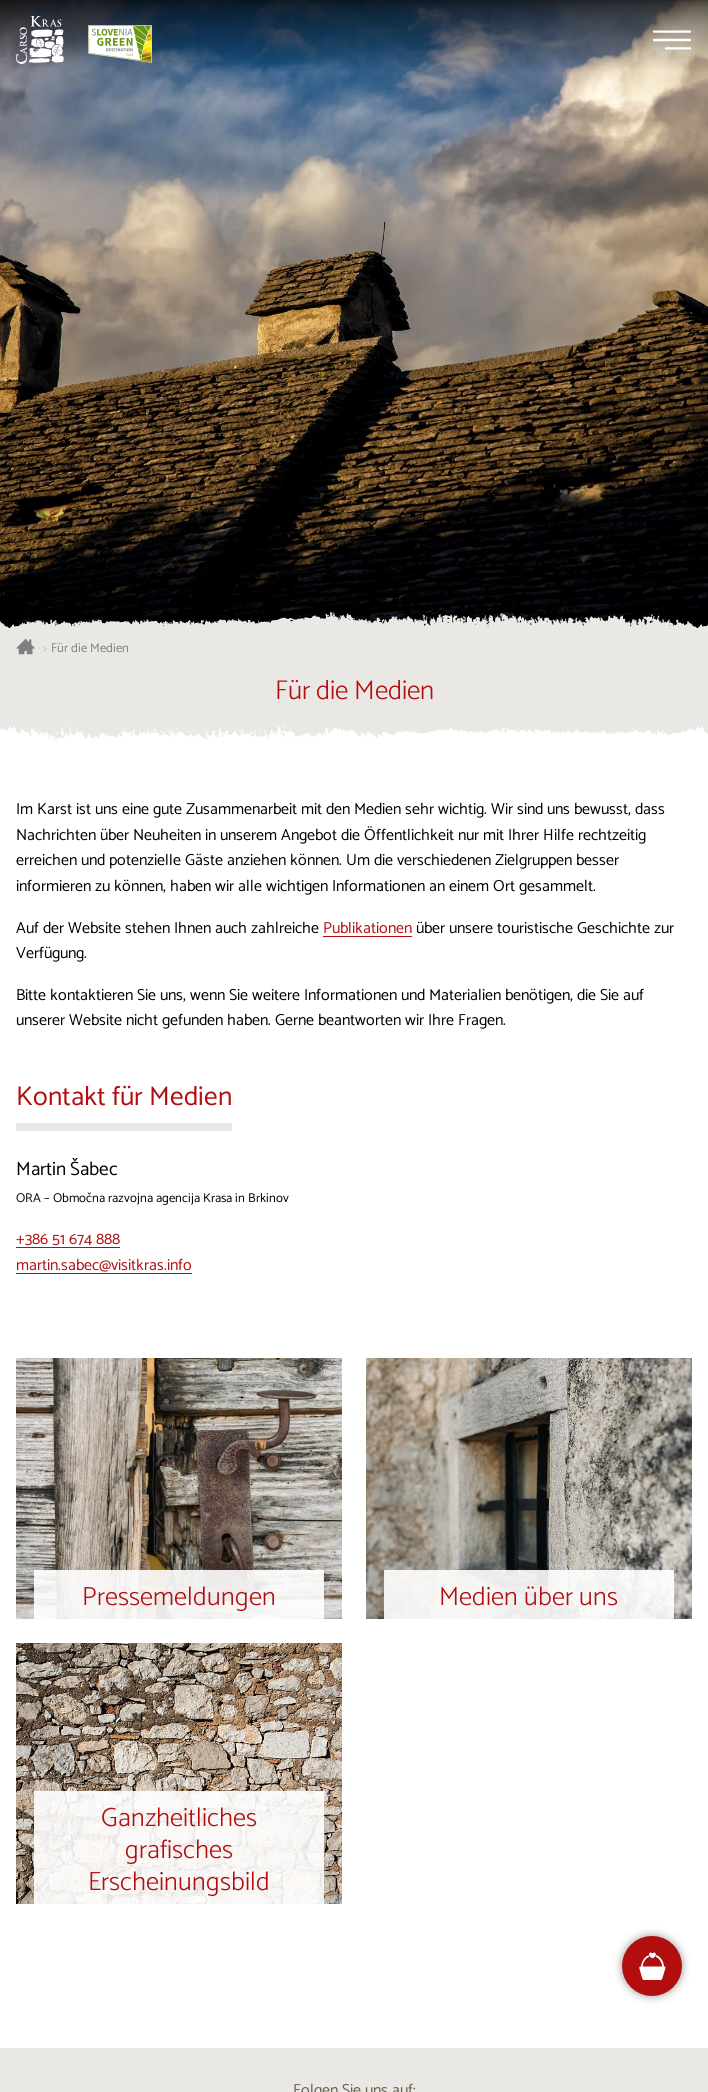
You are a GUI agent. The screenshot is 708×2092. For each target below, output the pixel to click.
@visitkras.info (145, 1265)
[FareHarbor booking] (652, 1966)
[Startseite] (40, 40)
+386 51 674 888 (68, 1239)
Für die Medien (90, 649)
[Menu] (672, 40)
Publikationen (367, 928)
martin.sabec (57, 1265)
